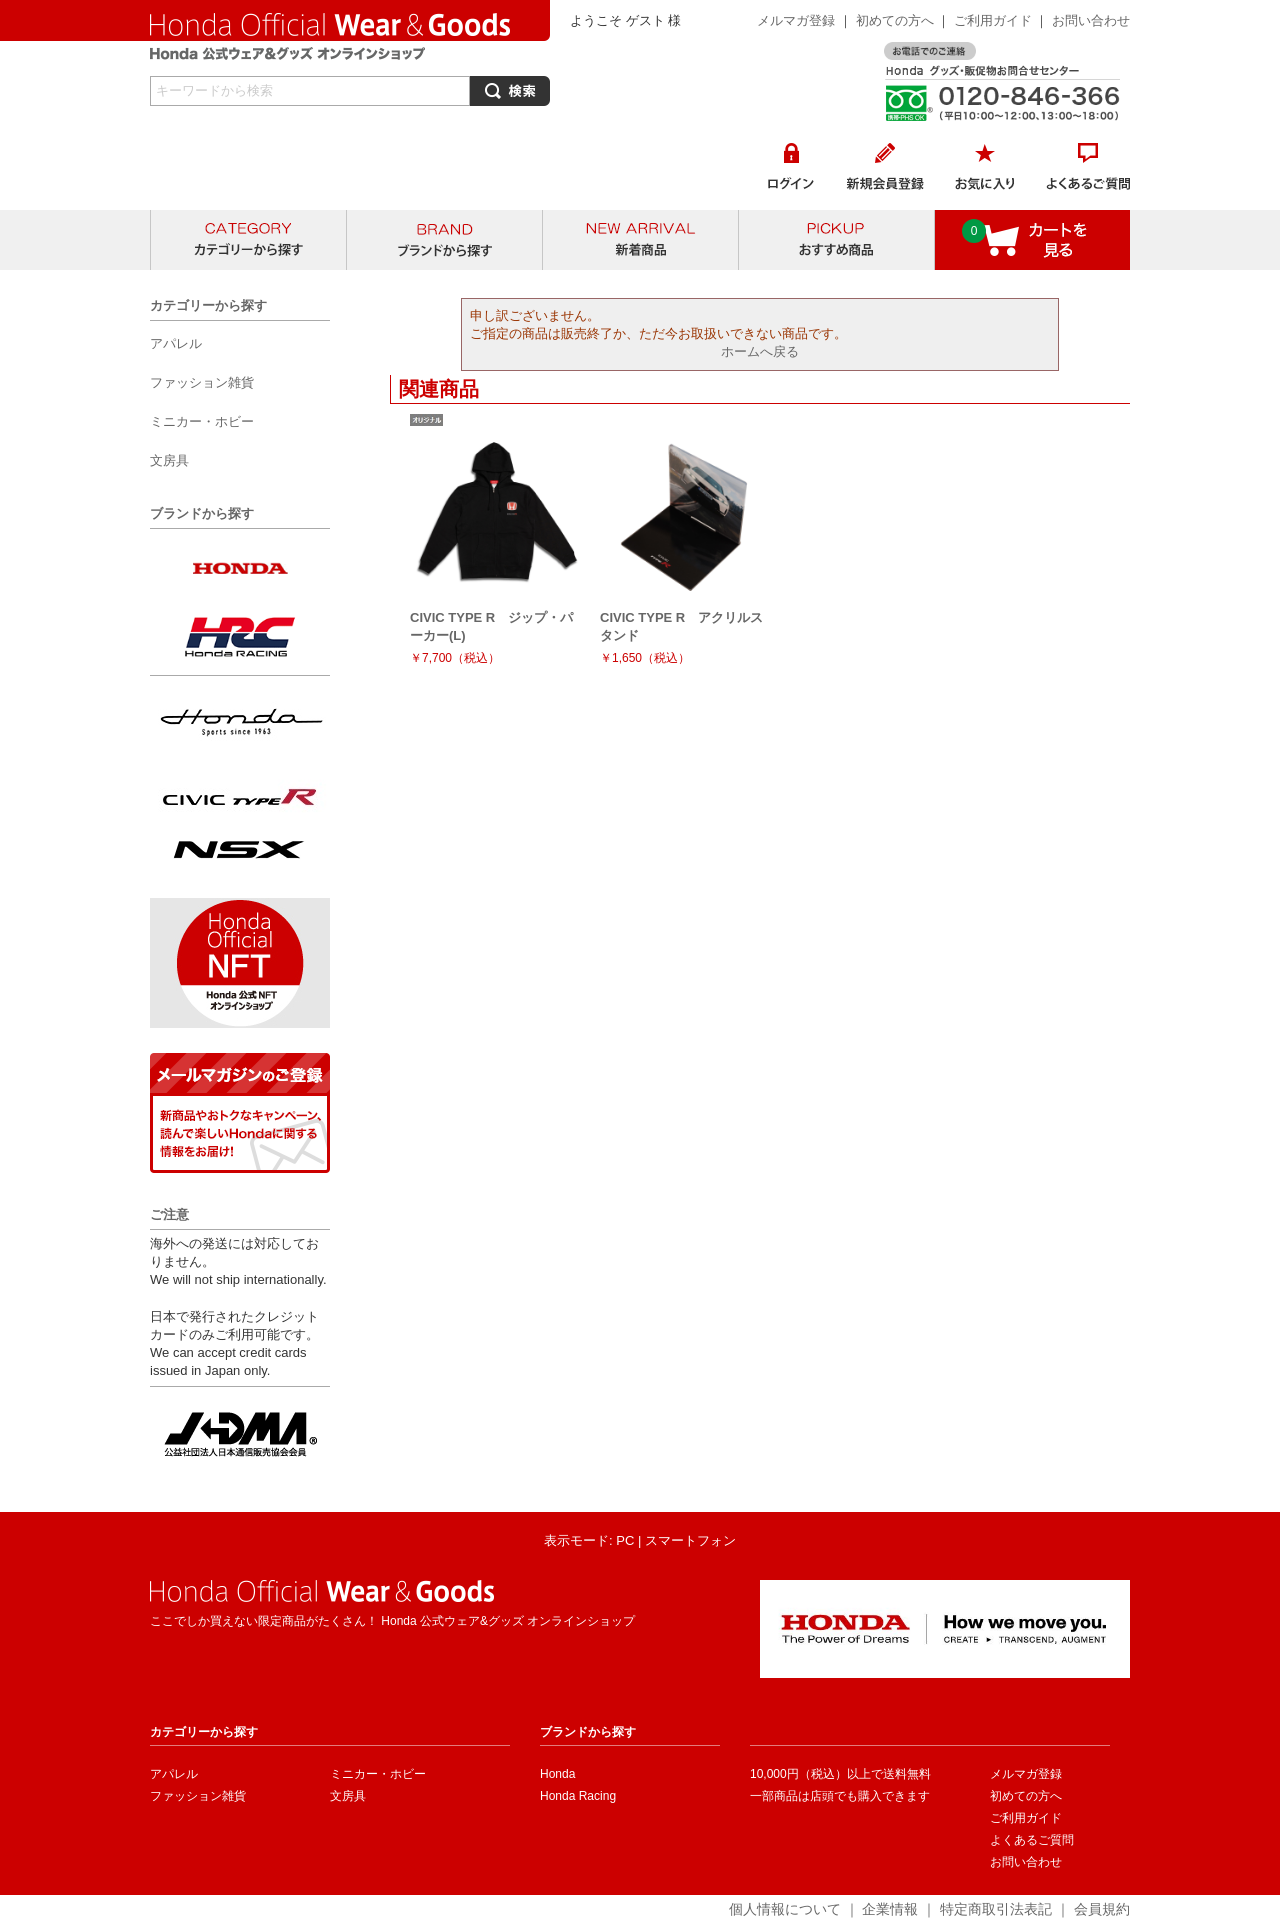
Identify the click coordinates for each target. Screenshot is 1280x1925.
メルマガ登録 (796, 20)
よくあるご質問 (1032, 1840)
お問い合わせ (1091, 20)
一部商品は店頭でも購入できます (840, 1796)
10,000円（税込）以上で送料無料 (840, 1774)
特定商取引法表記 (996, 1909)
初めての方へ (895, 20)
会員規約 (1102, 1909)
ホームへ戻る (760, 351)
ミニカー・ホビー (378, 1774)
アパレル (174, 1774)
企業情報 (890, 1909)
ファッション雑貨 (198, 1796)
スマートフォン (690, 1540)
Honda (557, 1774)
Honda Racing (578, 1796)
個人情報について (785, 1909)
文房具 (348, 1796)
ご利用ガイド (995, 20)
